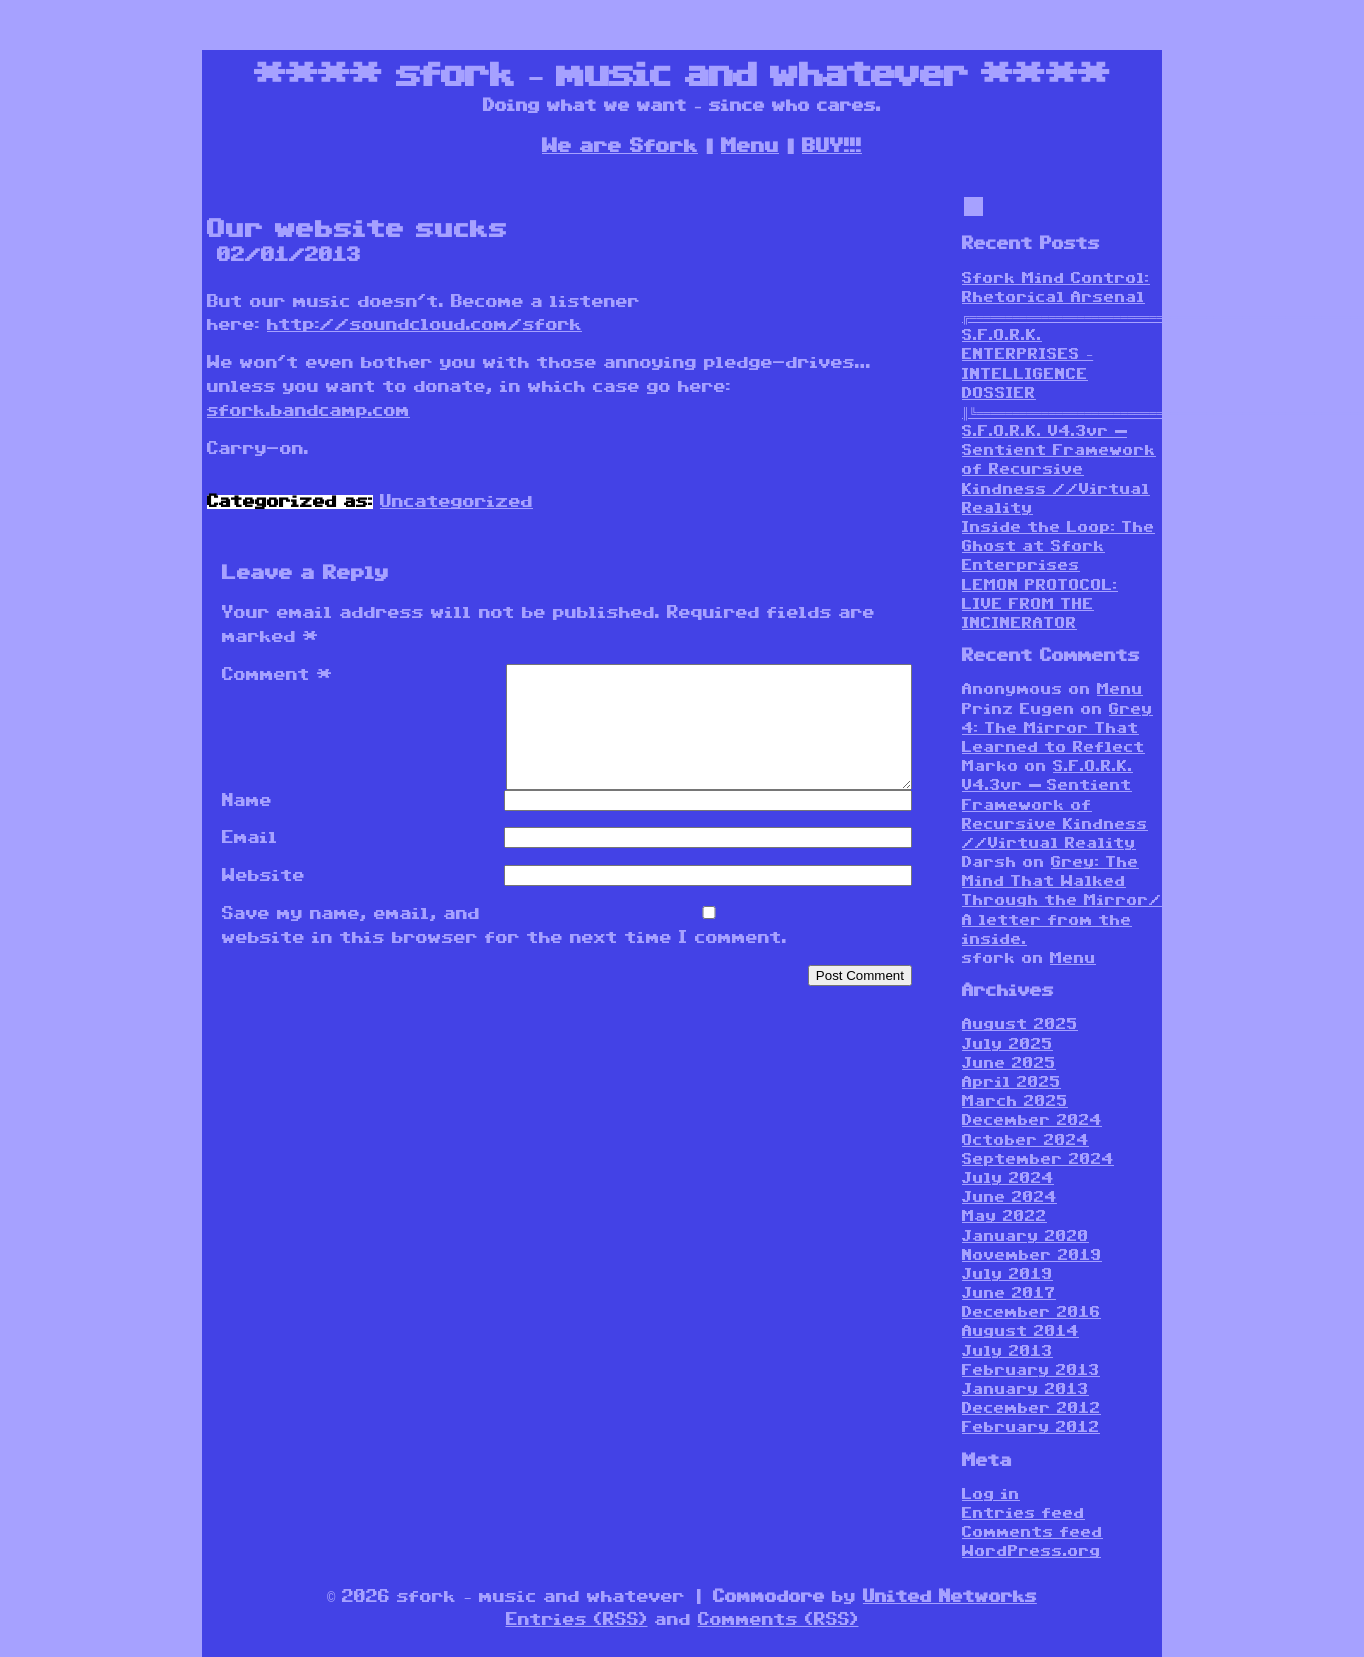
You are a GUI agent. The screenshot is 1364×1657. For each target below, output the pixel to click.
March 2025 (1015, 1101)
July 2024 (1008, 1178)
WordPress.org (1031, 1551)
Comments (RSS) (778, 1620)
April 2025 (1011, 1082)
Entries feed (1023, 1513)
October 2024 (1025, 1140)
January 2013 (1025, 1389)
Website (263, 900)
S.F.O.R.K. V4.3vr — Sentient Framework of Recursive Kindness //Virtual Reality (1059, 470)
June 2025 (1009, 1063)
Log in (991, 1494)
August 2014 (1020, 1331)
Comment (277, 675)
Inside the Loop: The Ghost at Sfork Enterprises (1058, 546)
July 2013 (1007, 1351)
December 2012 (1031, 1408)
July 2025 (1007, 1044)
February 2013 (1031, 1370)
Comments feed (1032, 1532)
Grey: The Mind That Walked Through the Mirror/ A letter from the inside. (1062, 901)
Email (250, 862)
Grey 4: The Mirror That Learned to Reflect (1057, 728)
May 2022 (1004, 1216)
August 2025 (1020, 1024)
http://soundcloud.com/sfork (424, 325)
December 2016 (1031, 1312)
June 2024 (1009, 1197)
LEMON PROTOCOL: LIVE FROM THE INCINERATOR (1040, 604)
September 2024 (1038, 1159)
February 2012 (1031, 1427)
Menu (750, 146)
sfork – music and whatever (682, 75)
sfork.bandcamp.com (308, 411)
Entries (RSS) (577, 1620)
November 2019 (1032, 1255)
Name (247, 825)
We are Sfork (620, 146)
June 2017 (1009, 1293)
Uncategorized (456, 502)
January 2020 (1025, 1236)
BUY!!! (832, 146)
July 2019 (1007, 1274)
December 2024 (1032, 1120)
